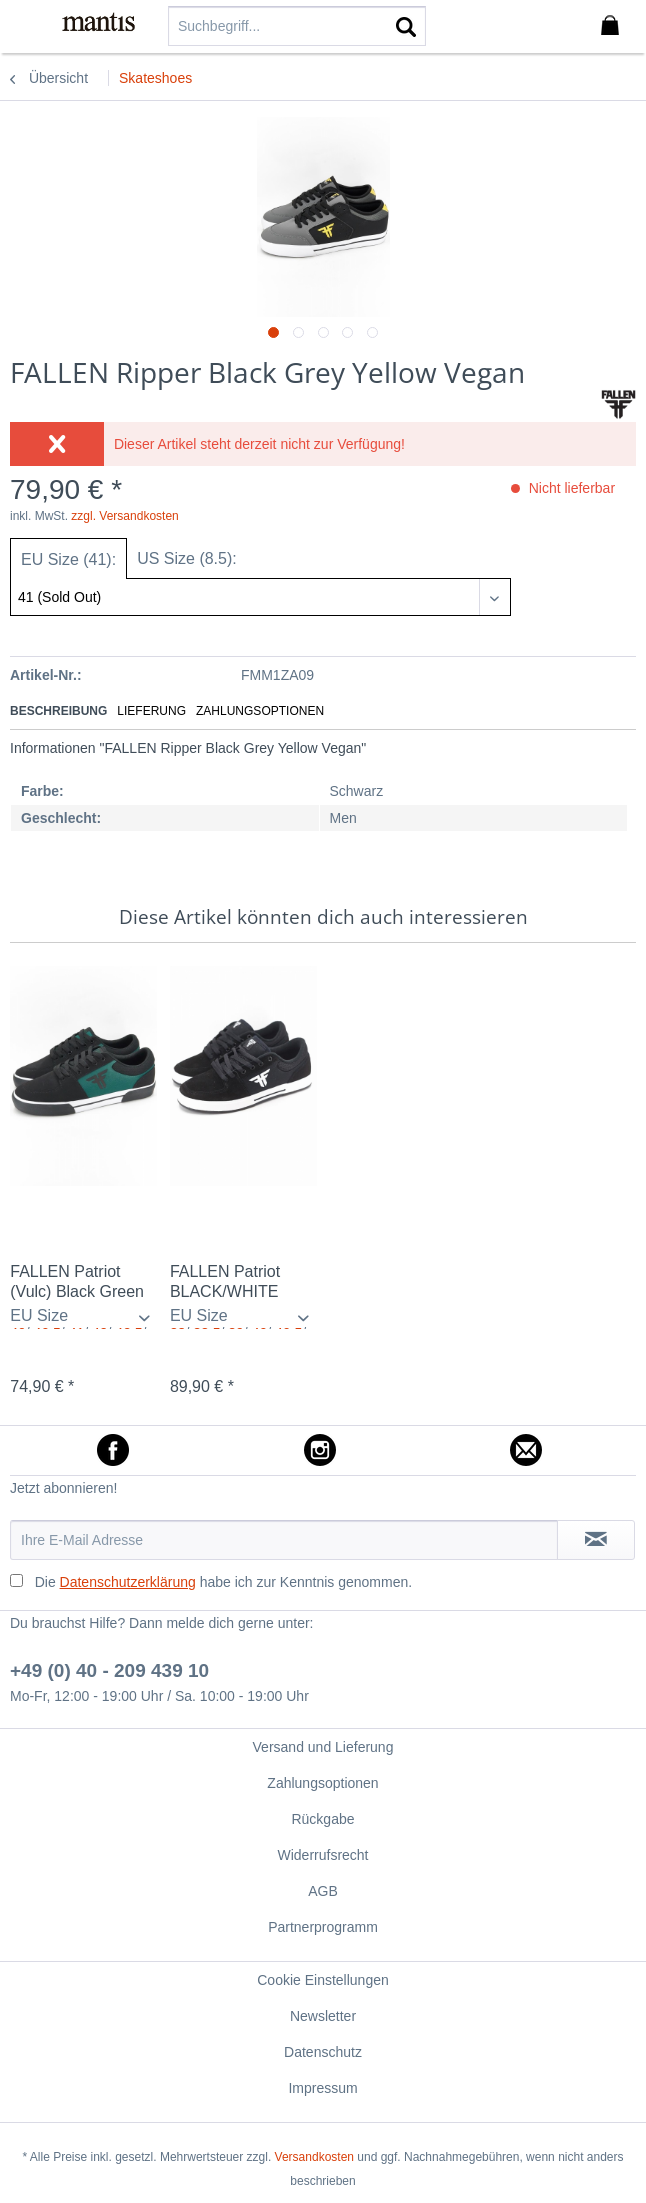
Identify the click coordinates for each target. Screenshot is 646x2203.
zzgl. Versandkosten (124, 516)
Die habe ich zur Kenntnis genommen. (223, 1582)
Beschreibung (58, 711)
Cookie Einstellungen (323, 1980)
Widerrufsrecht (322, 1855)
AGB (323, 1891)
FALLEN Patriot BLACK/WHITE (225, 1281)
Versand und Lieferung (323, 1747)
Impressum (322, 2088)
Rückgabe (322, 1819)
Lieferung (151, 711)
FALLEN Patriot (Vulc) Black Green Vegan (77, 1282)
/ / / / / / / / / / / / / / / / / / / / (83, 1318)
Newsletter (323, 2016)
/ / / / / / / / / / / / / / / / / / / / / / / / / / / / (243, 1318)
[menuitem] (29, 25)
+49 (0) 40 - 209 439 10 (109, 1670)
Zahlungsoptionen (260, 711)
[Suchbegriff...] (297, 26)
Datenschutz (323, 2052)
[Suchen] (406, 26)
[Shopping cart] (614, 26)
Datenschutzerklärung (128, 1582)
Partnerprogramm (323, 1927)
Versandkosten (314, 2157)
